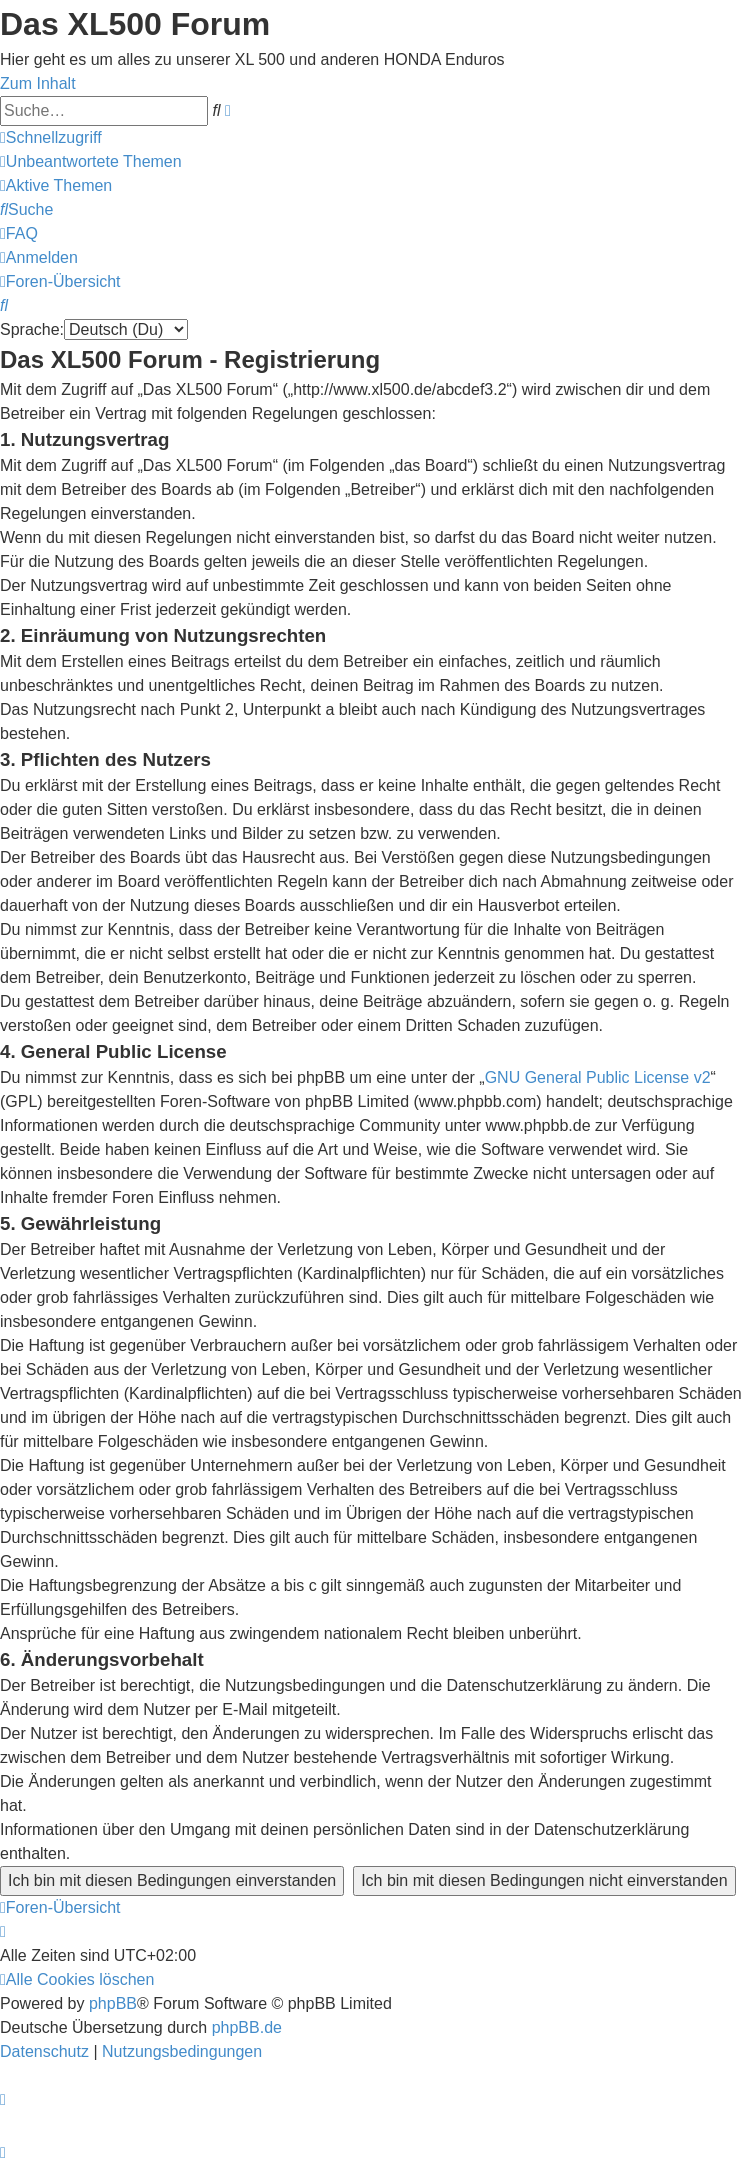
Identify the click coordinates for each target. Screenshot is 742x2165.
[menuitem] (91, 161)
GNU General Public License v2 (598, 1077)
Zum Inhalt (38, 83)
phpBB (113, 2003)
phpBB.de (247, 2027)
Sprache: (32, 329)
